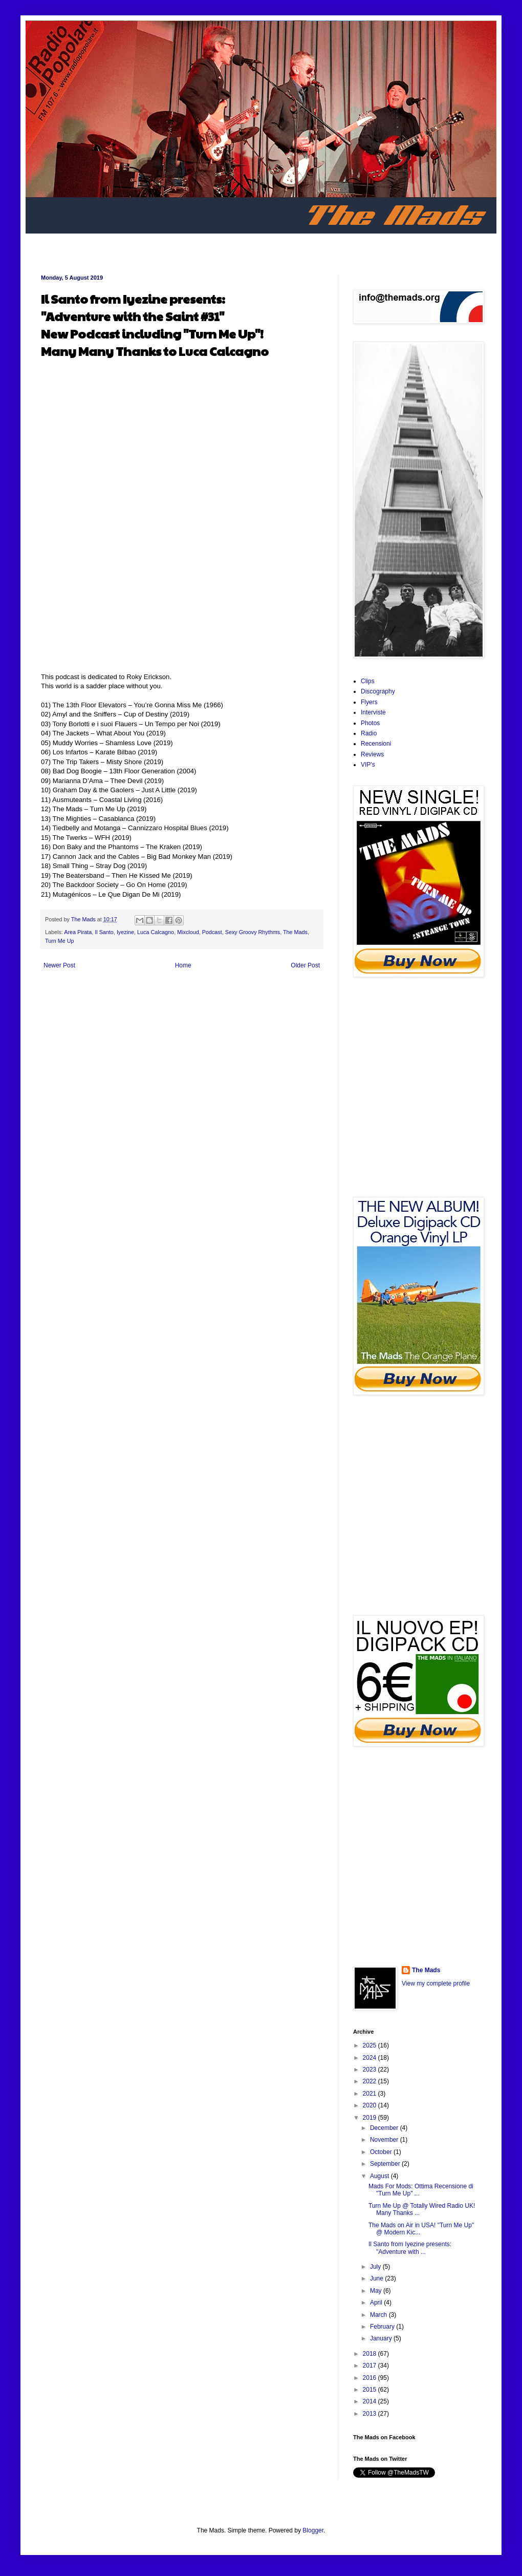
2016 (370, 2377)
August (380, 2176)
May (376, 2290)
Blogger (312, 2530)
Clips (368, 681)
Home (183, 965)
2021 (370, 2093)
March (379, 2314)
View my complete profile (436, 1983)
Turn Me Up (59, 941)
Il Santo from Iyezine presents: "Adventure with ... (409, 2248)
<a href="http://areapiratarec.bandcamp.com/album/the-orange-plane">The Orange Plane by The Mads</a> (417, 1505)
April (377, 2302)
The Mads (295, 932)
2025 (370, 2045)
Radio (369, 733)
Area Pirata (78, 932)
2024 (370, 2057)
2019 (370, 2117)
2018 (370, 2353)
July (376, 2266)
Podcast (212, 932)
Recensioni (376, 743)
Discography (378, 691)
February (383, 2326)
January (382, 2338)
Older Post (305, 965)
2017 (370, 2365)
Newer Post (59, 965)
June (377, 2278)
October (382, 2152)
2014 (370, 2401)
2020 (370, 2105)
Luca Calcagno (155, 932)
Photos (370, 723)
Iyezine (125, 932)
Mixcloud (188, 932)
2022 (370, 2081)
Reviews (372, 754)
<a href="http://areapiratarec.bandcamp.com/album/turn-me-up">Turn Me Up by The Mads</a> (417, 1087)
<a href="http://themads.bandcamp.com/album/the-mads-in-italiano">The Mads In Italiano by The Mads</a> (417, 1856)
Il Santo (104, 932)
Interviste (373, 712)
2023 (370, 2069)
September (386, 2163)
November (385, 2139)
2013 (370, 2413)
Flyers (369, 702)
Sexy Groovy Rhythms (252, 932)
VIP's (368, 764)
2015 (370, 2389)
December (385, 2127)
